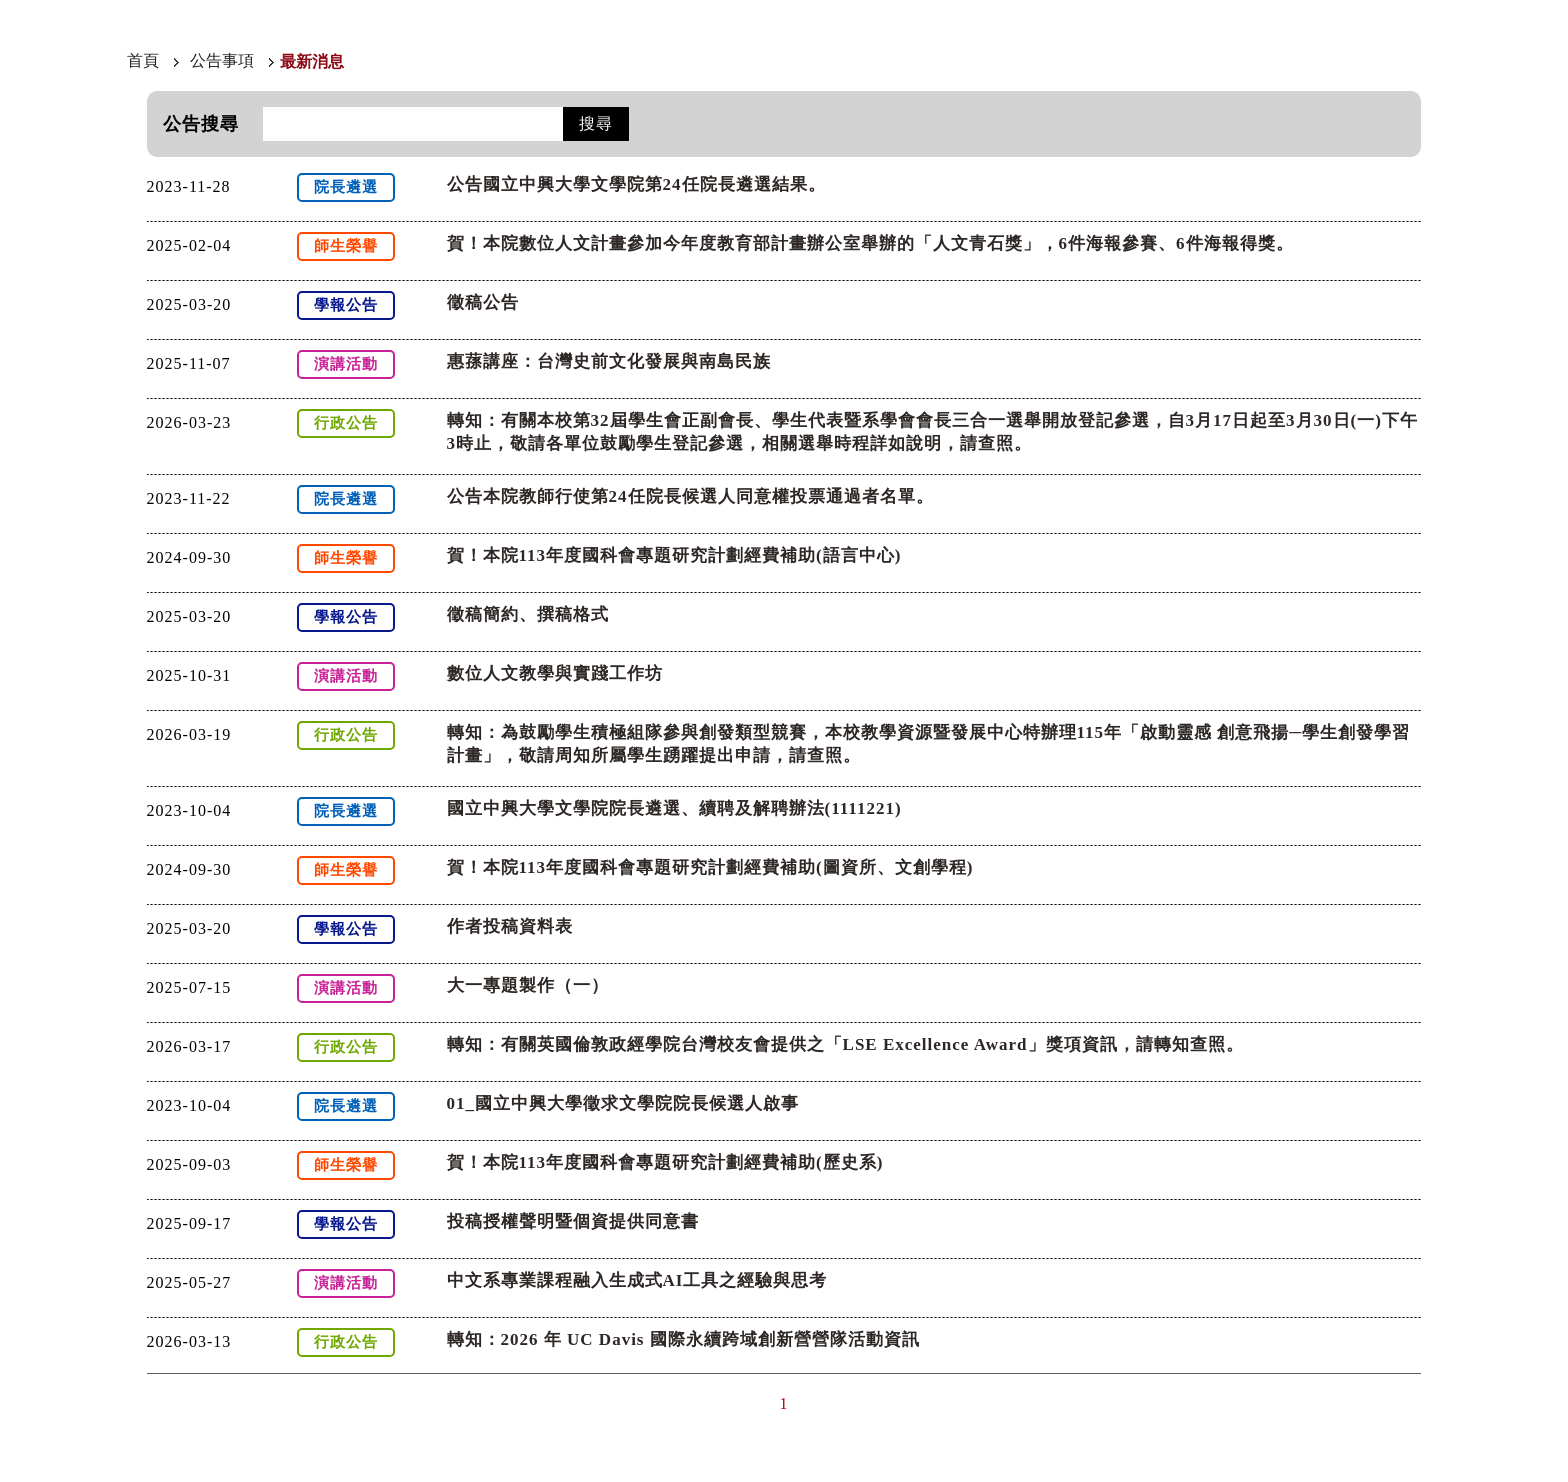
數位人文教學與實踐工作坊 (555, 673)
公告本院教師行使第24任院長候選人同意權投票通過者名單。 (690, 496)
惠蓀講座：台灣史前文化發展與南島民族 (609, 361)
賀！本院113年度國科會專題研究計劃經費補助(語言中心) (674, 555)
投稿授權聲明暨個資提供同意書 (573, 1221)
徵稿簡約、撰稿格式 (528, 614)
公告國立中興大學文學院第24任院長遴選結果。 (636, 184)
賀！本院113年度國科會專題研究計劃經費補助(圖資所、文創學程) (710, 867)
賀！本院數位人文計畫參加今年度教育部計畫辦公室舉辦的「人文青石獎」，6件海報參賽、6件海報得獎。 (870, 243)
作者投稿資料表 (510, 926)
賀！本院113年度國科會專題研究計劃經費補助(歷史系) (665, 1162)
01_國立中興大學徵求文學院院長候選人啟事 (623, 1103)
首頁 (143, 60)
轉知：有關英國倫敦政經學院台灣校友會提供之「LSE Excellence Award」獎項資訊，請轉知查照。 (845, 1044)
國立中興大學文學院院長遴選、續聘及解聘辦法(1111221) (674, 808)
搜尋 (596, 123)
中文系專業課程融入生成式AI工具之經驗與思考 (637, 1280)
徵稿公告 (483, 302)
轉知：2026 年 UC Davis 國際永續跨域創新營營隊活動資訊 (683, 1339)
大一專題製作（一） (528, 985)
